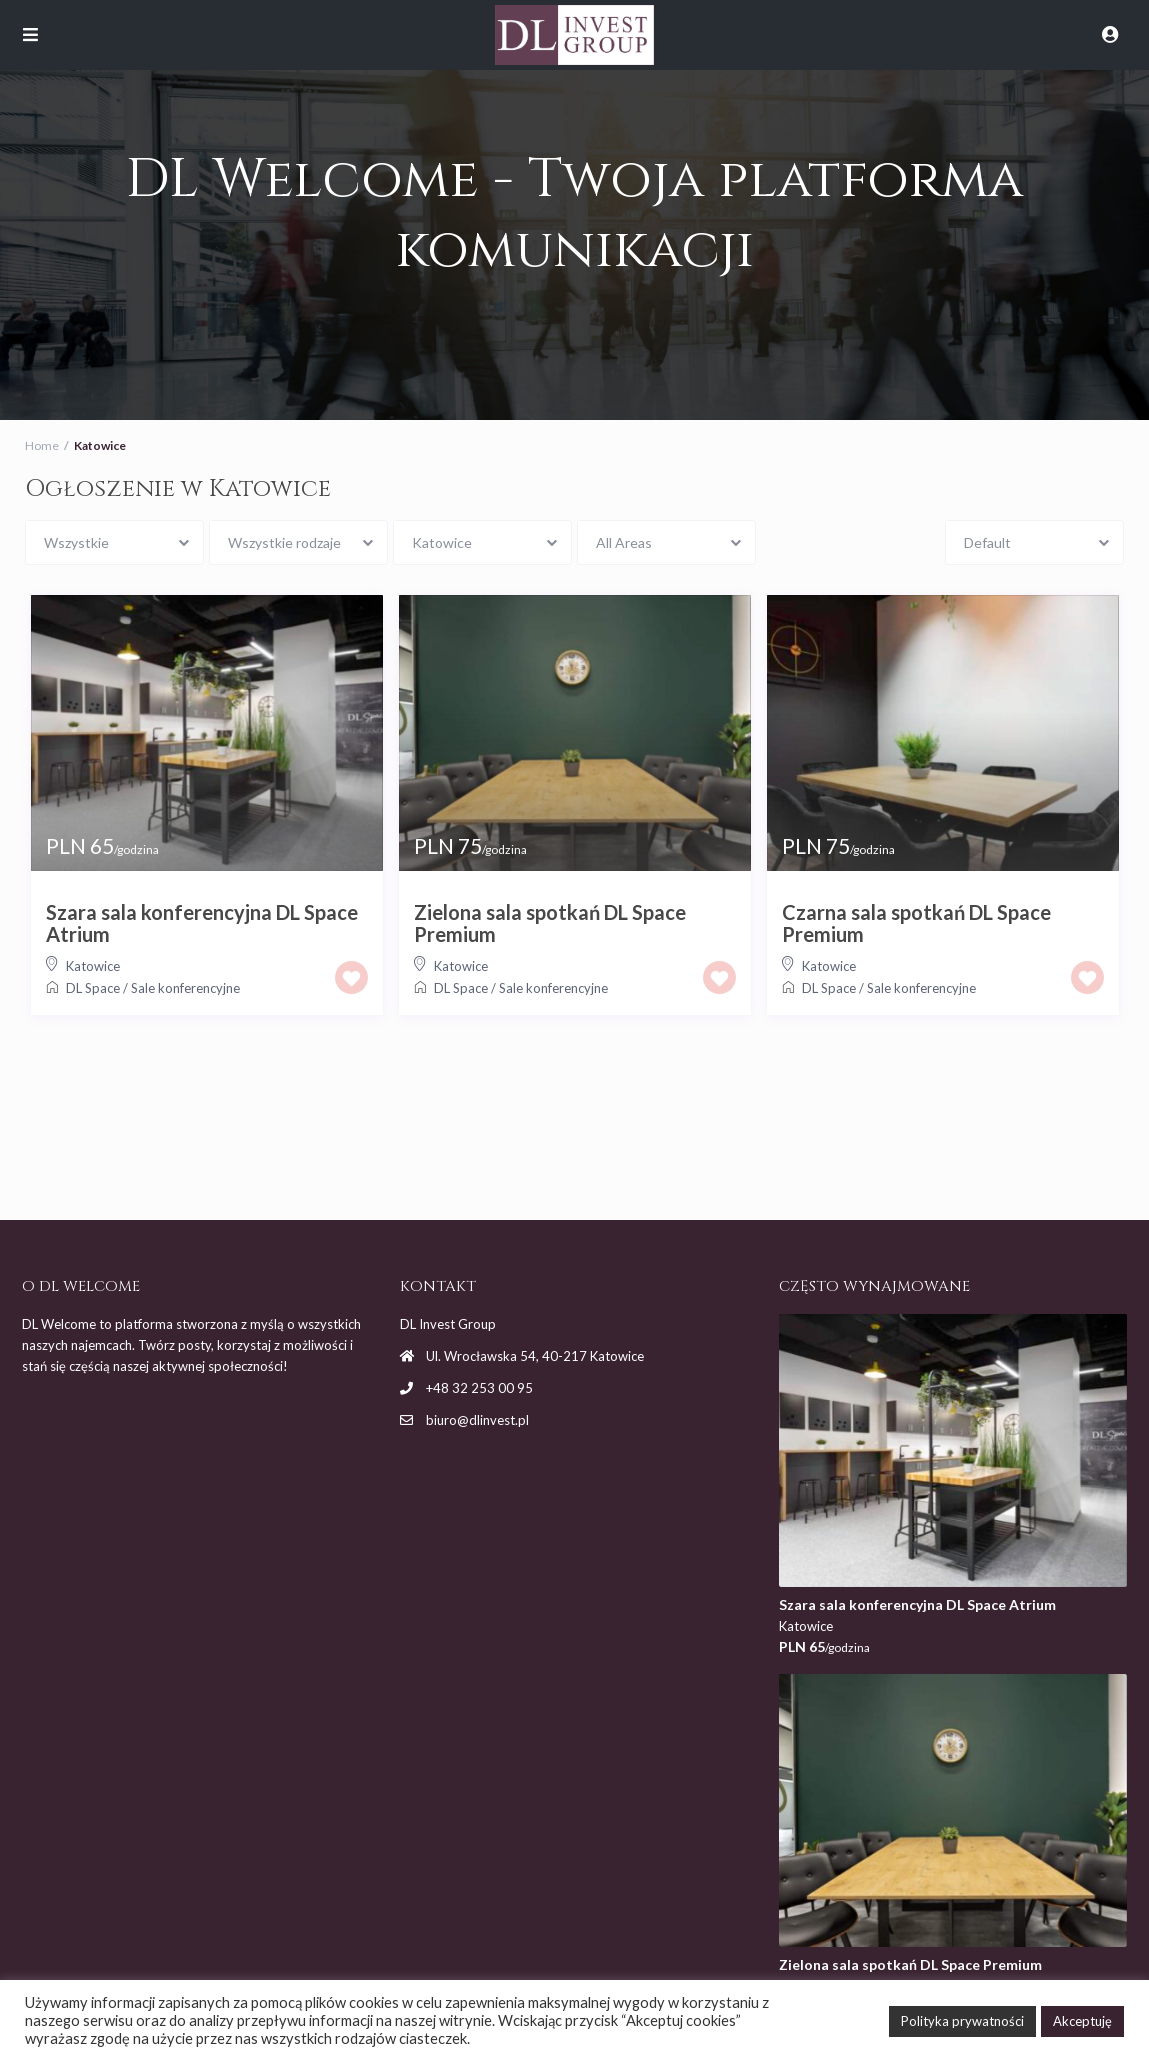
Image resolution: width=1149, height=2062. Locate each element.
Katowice (93, 966)
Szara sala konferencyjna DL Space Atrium (202, 923)
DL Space (93, 988)
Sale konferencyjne (185, 988)
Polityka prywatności (962, 2021)
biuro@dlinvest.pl (477, 1420)
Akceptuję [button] (1082, 2021)
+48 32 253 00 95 (479, 1388)
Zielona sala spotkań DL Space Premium (550, 923)
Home (42, 445)
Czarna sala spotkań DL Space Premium (916, 923)
